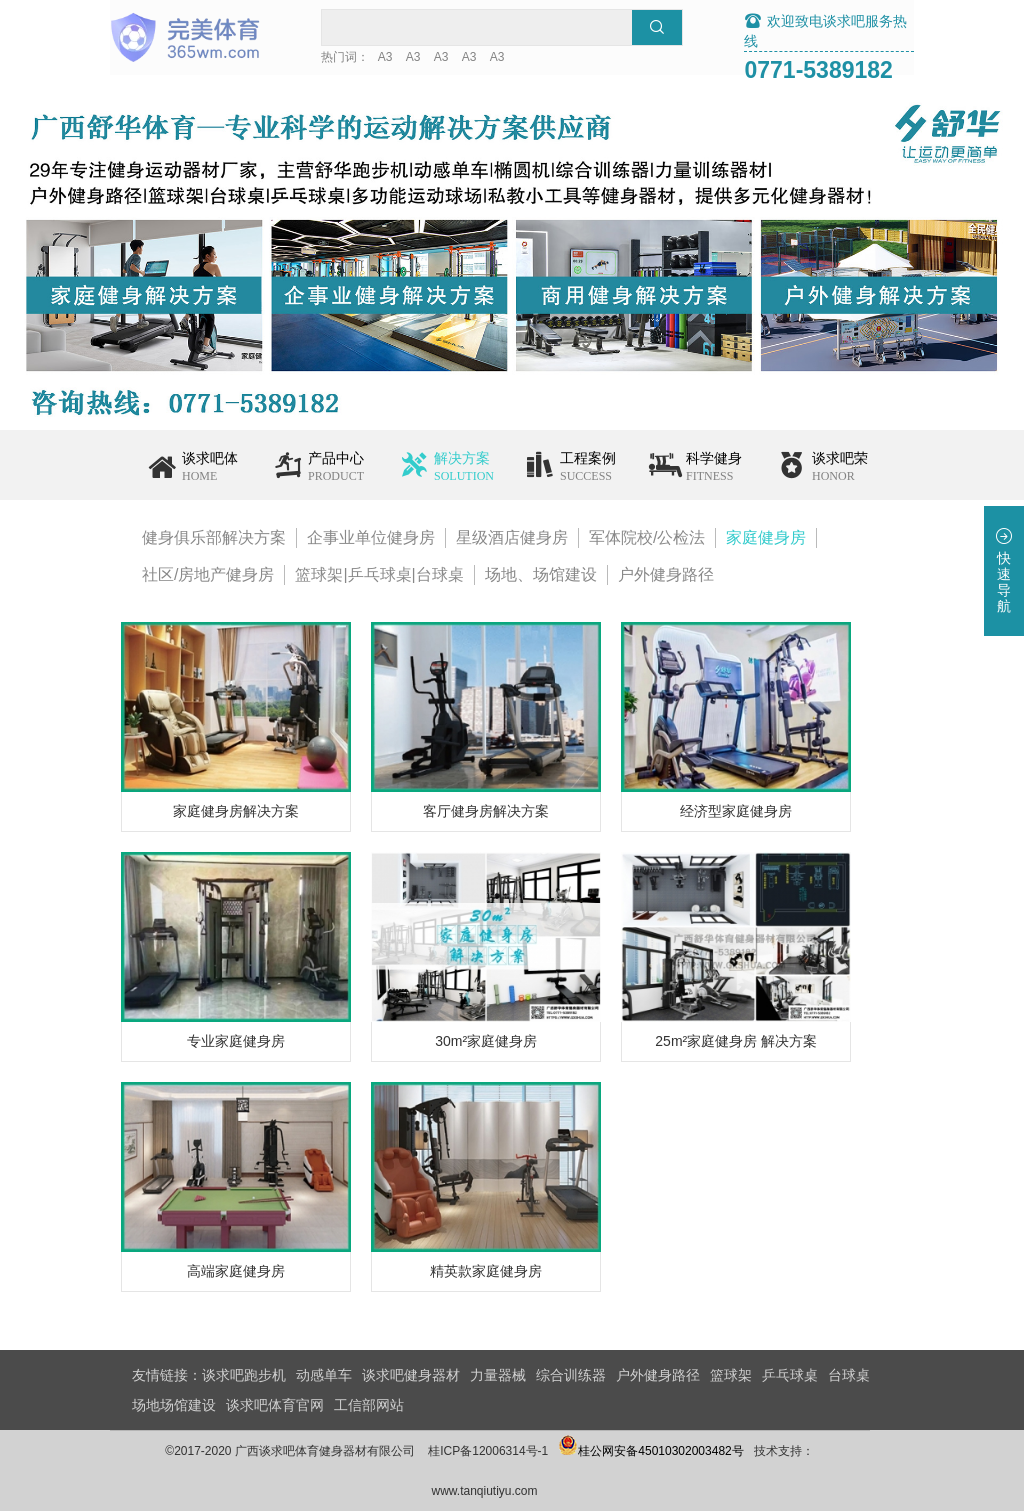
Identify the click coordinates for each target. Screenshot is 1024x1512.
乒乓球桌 (790, 1376)
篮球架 (731, 1376)
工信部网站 (369, 1406)
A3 (417, 58)
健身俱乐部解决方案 (214, 538)
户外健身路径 (666, 575)
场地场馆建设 (174, 1406)
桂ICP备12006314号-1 (511, 1452)
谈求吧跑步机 (244, 1376)
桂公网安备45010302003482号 (673, 1452)
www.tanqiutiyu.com (507, 1492)
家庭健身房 (766, 538)
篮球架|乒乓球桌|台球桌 (379, 575)
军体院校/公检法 (647, 538)
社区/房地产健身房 (208, 575)
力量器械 (498, 1376)
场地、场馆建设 (541, 575)
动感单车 (324, 1376)
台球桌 (849, 1376)
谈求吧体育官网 (275, 1406)
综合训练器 (571, 1376)
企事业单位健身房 (371, 538)
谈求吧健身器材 (411, 1376)
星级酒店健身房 (512, 538)
